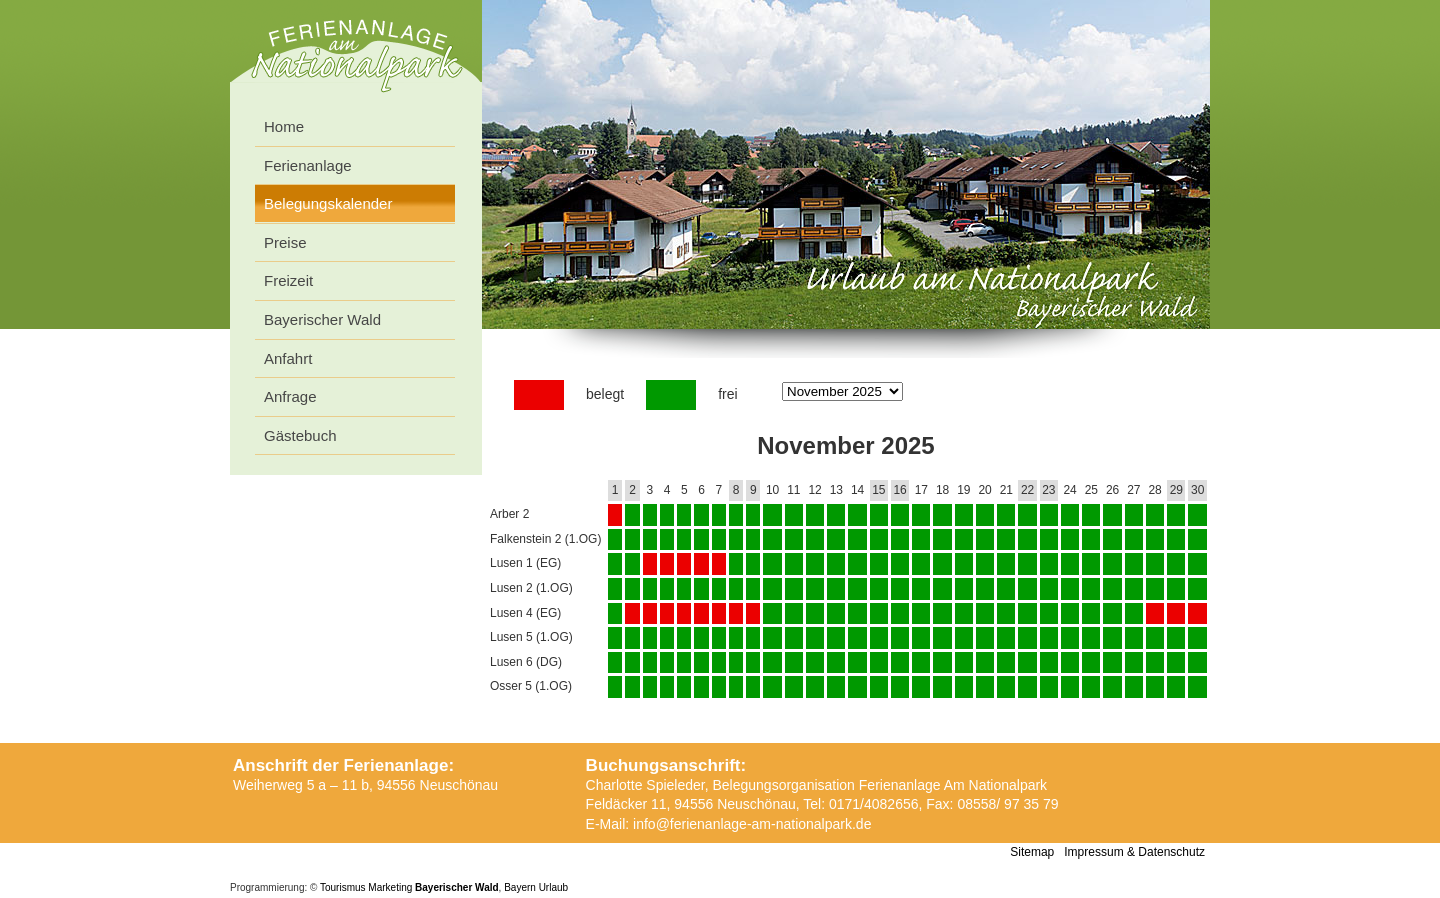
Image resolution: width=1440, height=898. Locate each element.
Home (284, 126)
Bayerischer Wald (322, 319)
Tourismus (343, 887)
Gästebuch (300, 435)
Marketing (390, 887)
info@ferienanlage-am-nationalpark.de (752, 824)
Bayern (520, 887)
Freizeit (288, 280)
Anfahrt (288, 358)
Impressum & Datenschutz (1134, 852)
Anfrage (290, 396)
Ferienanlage (308, 165)
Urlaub (553, 887)
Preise (285, 242)
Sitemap (1032, 852)
